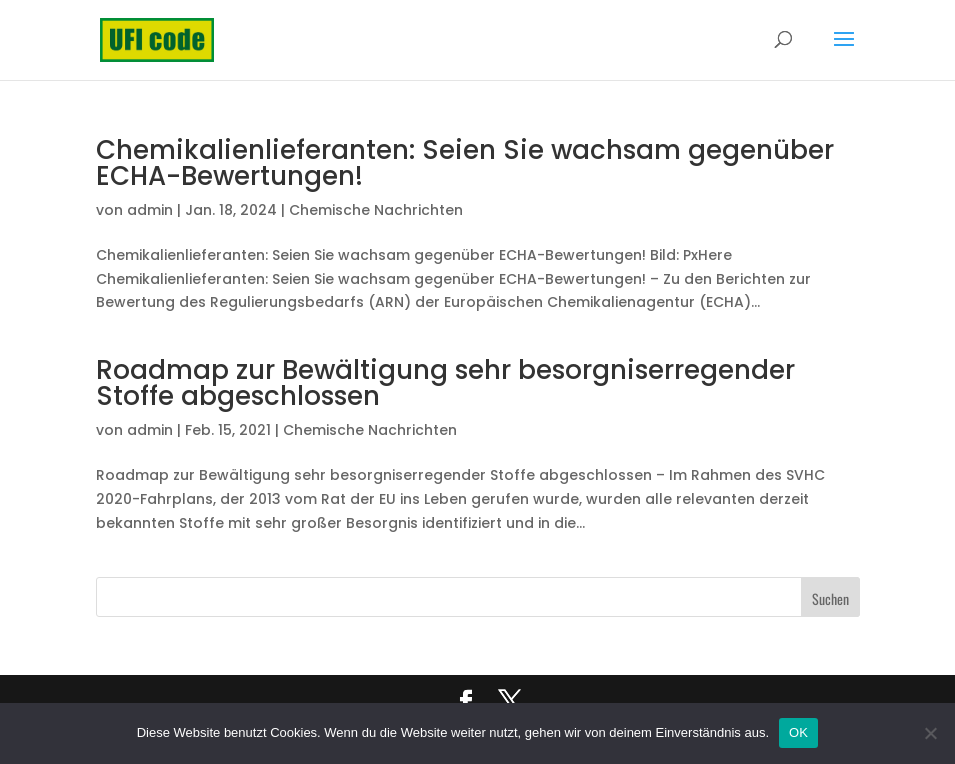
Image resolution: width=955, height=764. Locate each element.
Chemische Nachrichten (376, 210)
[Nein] (930, 733)
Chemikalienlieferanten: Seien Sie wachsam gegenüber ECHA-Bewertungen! (465, 163)
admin (150, 210)
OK (798, 732)
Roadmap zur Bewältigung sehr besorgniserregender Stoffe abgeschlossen (445, 383)
